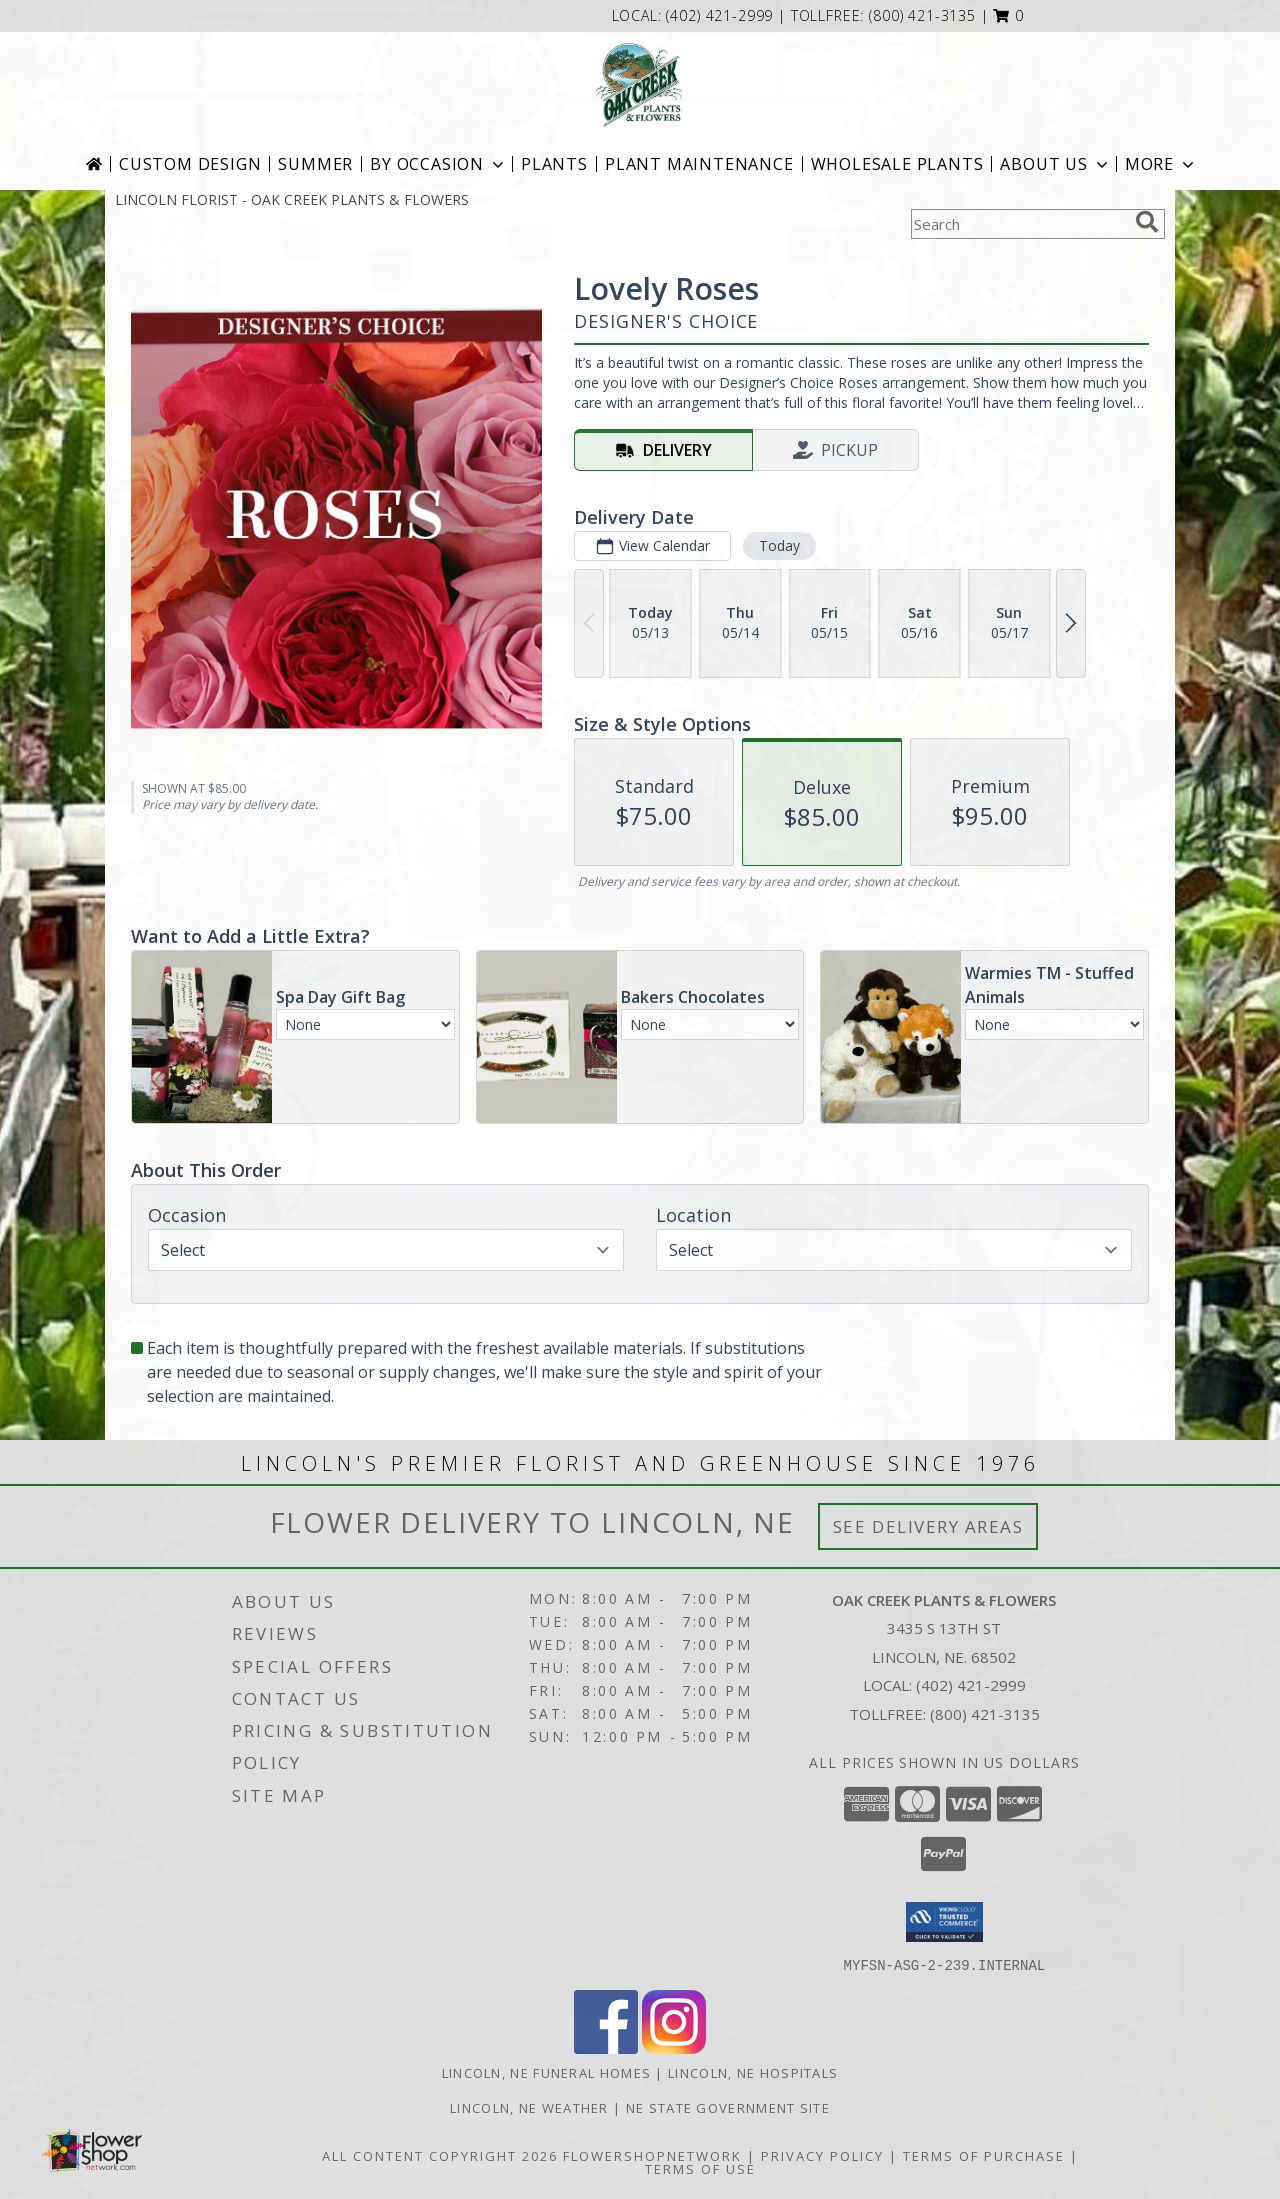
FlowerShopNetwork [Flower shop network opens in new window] (652, 2155)
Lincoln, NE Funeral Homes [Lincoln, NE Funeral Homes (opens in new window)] (547, 2072)
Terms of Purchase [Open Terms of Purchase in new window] (984, 2155)
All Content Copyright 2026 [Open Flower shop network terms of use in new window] (440, 2155)
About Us (1055, 164)
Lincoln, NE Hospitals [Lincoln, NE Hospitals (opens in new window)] (753, 2072)
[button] (1008, 15)
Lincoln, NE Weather (529, 2107)
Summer (315, 164)
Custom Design (190, 164)
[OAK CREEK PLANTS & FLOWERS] (639, 85)
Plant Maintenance (699, 164)
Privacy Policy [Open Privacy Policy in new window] (822, 2155)
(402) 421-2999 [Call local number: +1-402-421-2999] (722, 15)
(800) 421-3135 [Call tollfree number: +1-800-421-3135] (922, 15)
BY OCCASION (439, 164)
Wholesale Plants (897, 164)
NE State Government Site (728, 2107)
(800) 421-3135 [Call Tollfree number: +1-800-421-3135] (985, 1714)
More (1161, 164)
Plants (554, 164)
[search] (1147, 222)
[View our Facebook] (606, 2047)
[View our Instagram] (674, 2047)
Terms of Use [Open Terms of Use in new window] (700, 2168)
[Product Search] (1019, 224)
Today (779, 545)
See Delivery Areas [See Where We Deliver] (928, 1526)
